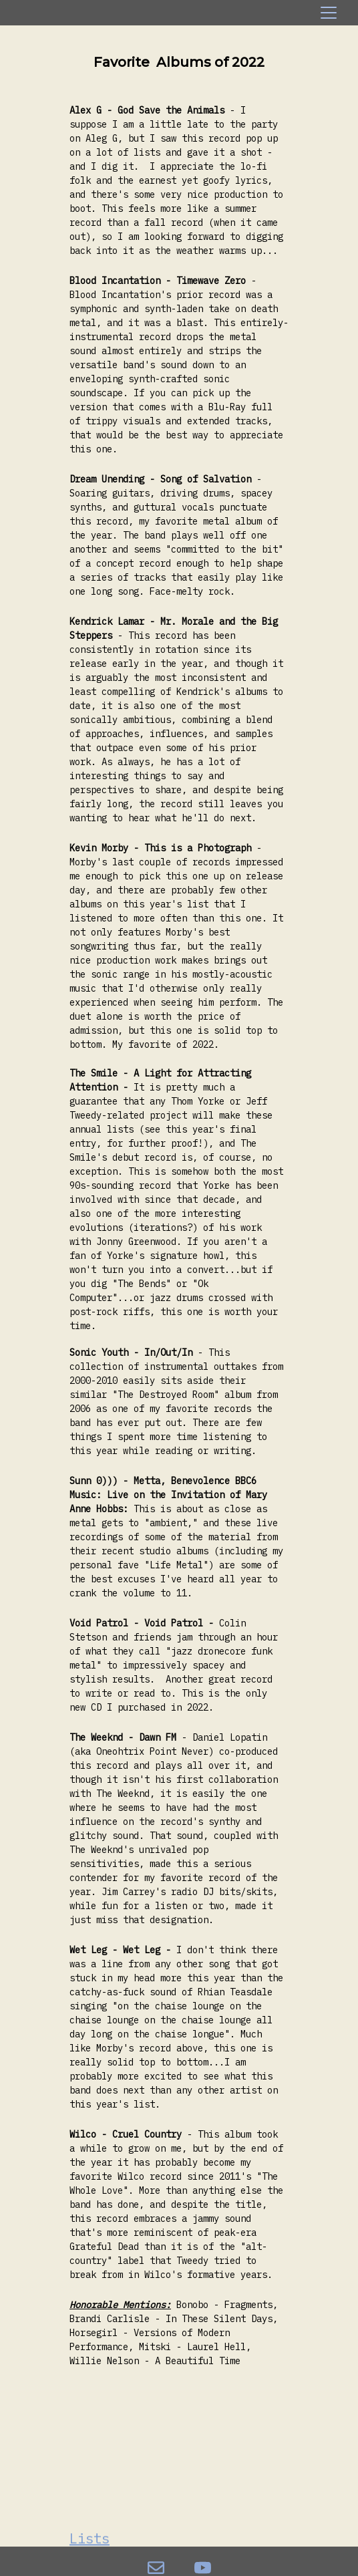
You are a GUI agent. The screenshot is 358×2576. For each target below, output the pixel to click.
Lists (89, 2539)
